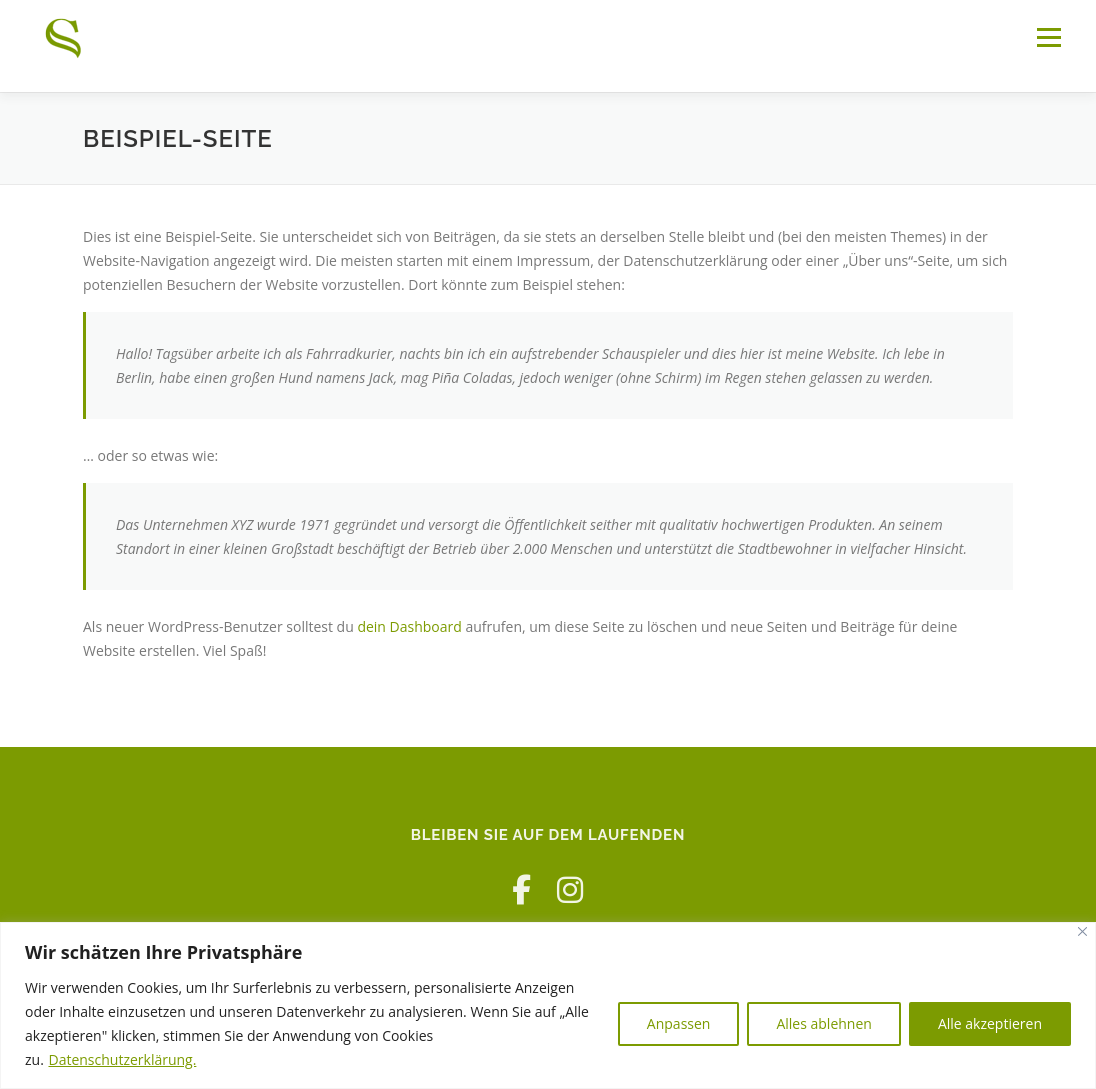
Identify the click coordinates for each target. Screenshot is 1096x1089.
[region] (548, 1005)
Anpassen (679, 1023)
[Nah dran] (1082, 931)
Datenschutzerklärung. (122, 1059)
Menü (1048, 37)
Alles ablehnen (823, 1023)
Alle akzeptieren (990, 1023)
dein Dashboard (409, 626)
